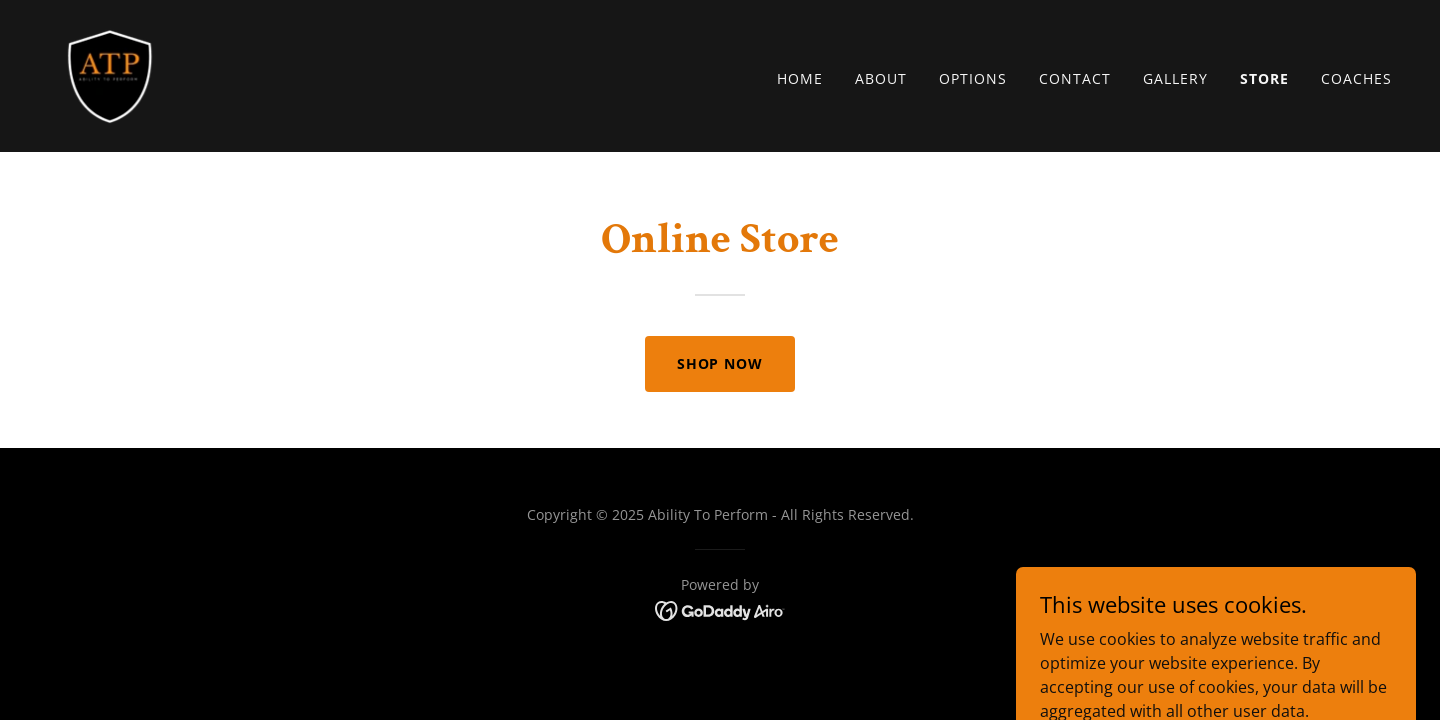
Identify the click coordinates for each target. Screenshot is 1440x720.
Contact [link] (1075, 78)
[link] (110, 74)
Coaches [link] (1356, 78)
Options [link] (973, 78)
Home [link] (800, 78)
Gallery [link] (1175, 78)
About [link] (881, 78)
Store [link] (1264, 78)
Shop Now (720, 363)
